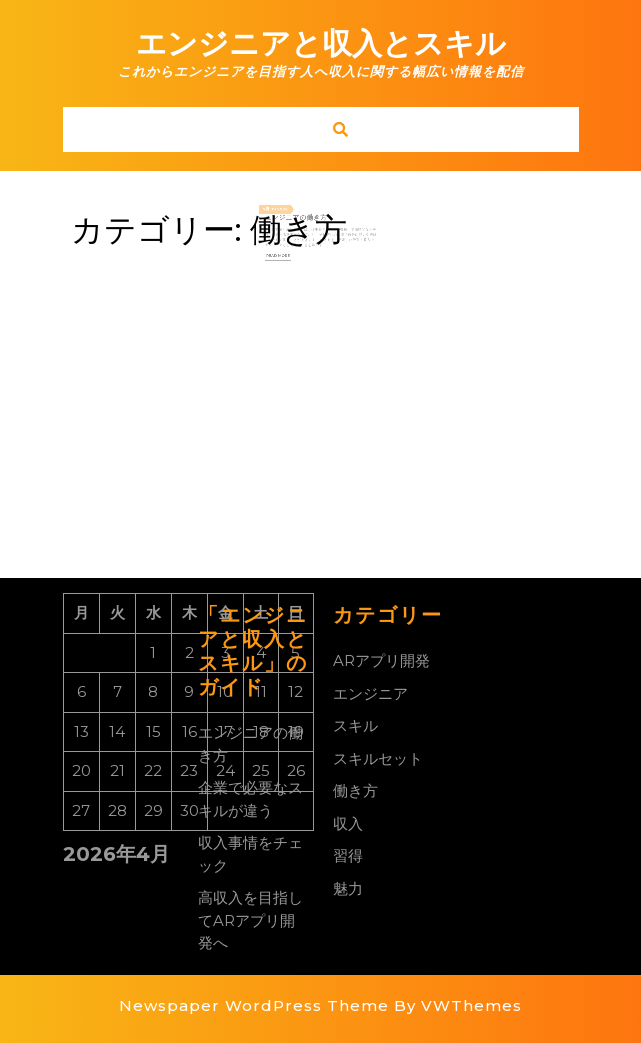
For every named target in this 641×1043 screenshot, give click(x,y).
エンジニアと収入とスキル (321, 43)
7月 (277, 213)
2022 (290, 213)
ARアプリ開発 (381, 660)
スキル (355, 725)
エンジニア (370, 693)
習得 (348, 855)
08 (282, 213)
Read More (287, 251)
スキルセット (378, 758)
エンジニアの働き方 (300, 220)
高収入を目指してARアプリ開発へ (250, 920)
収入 (348, 823)
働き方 (355, 790)
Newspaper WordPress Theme (254, 1005)
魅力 (348, 888)
